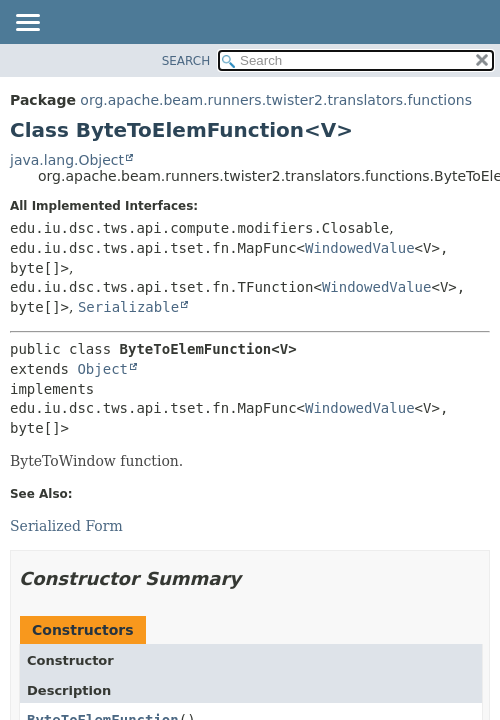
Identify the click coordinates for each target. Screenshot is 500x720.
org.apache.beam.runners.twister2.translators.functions (276, 100)
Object (102, 369)
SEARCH (186, 61)
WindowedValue (360, 248)
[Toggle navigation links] (27, 24)
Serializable (128, 307)
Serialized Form (66, 526)
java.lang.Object (67, 160)
